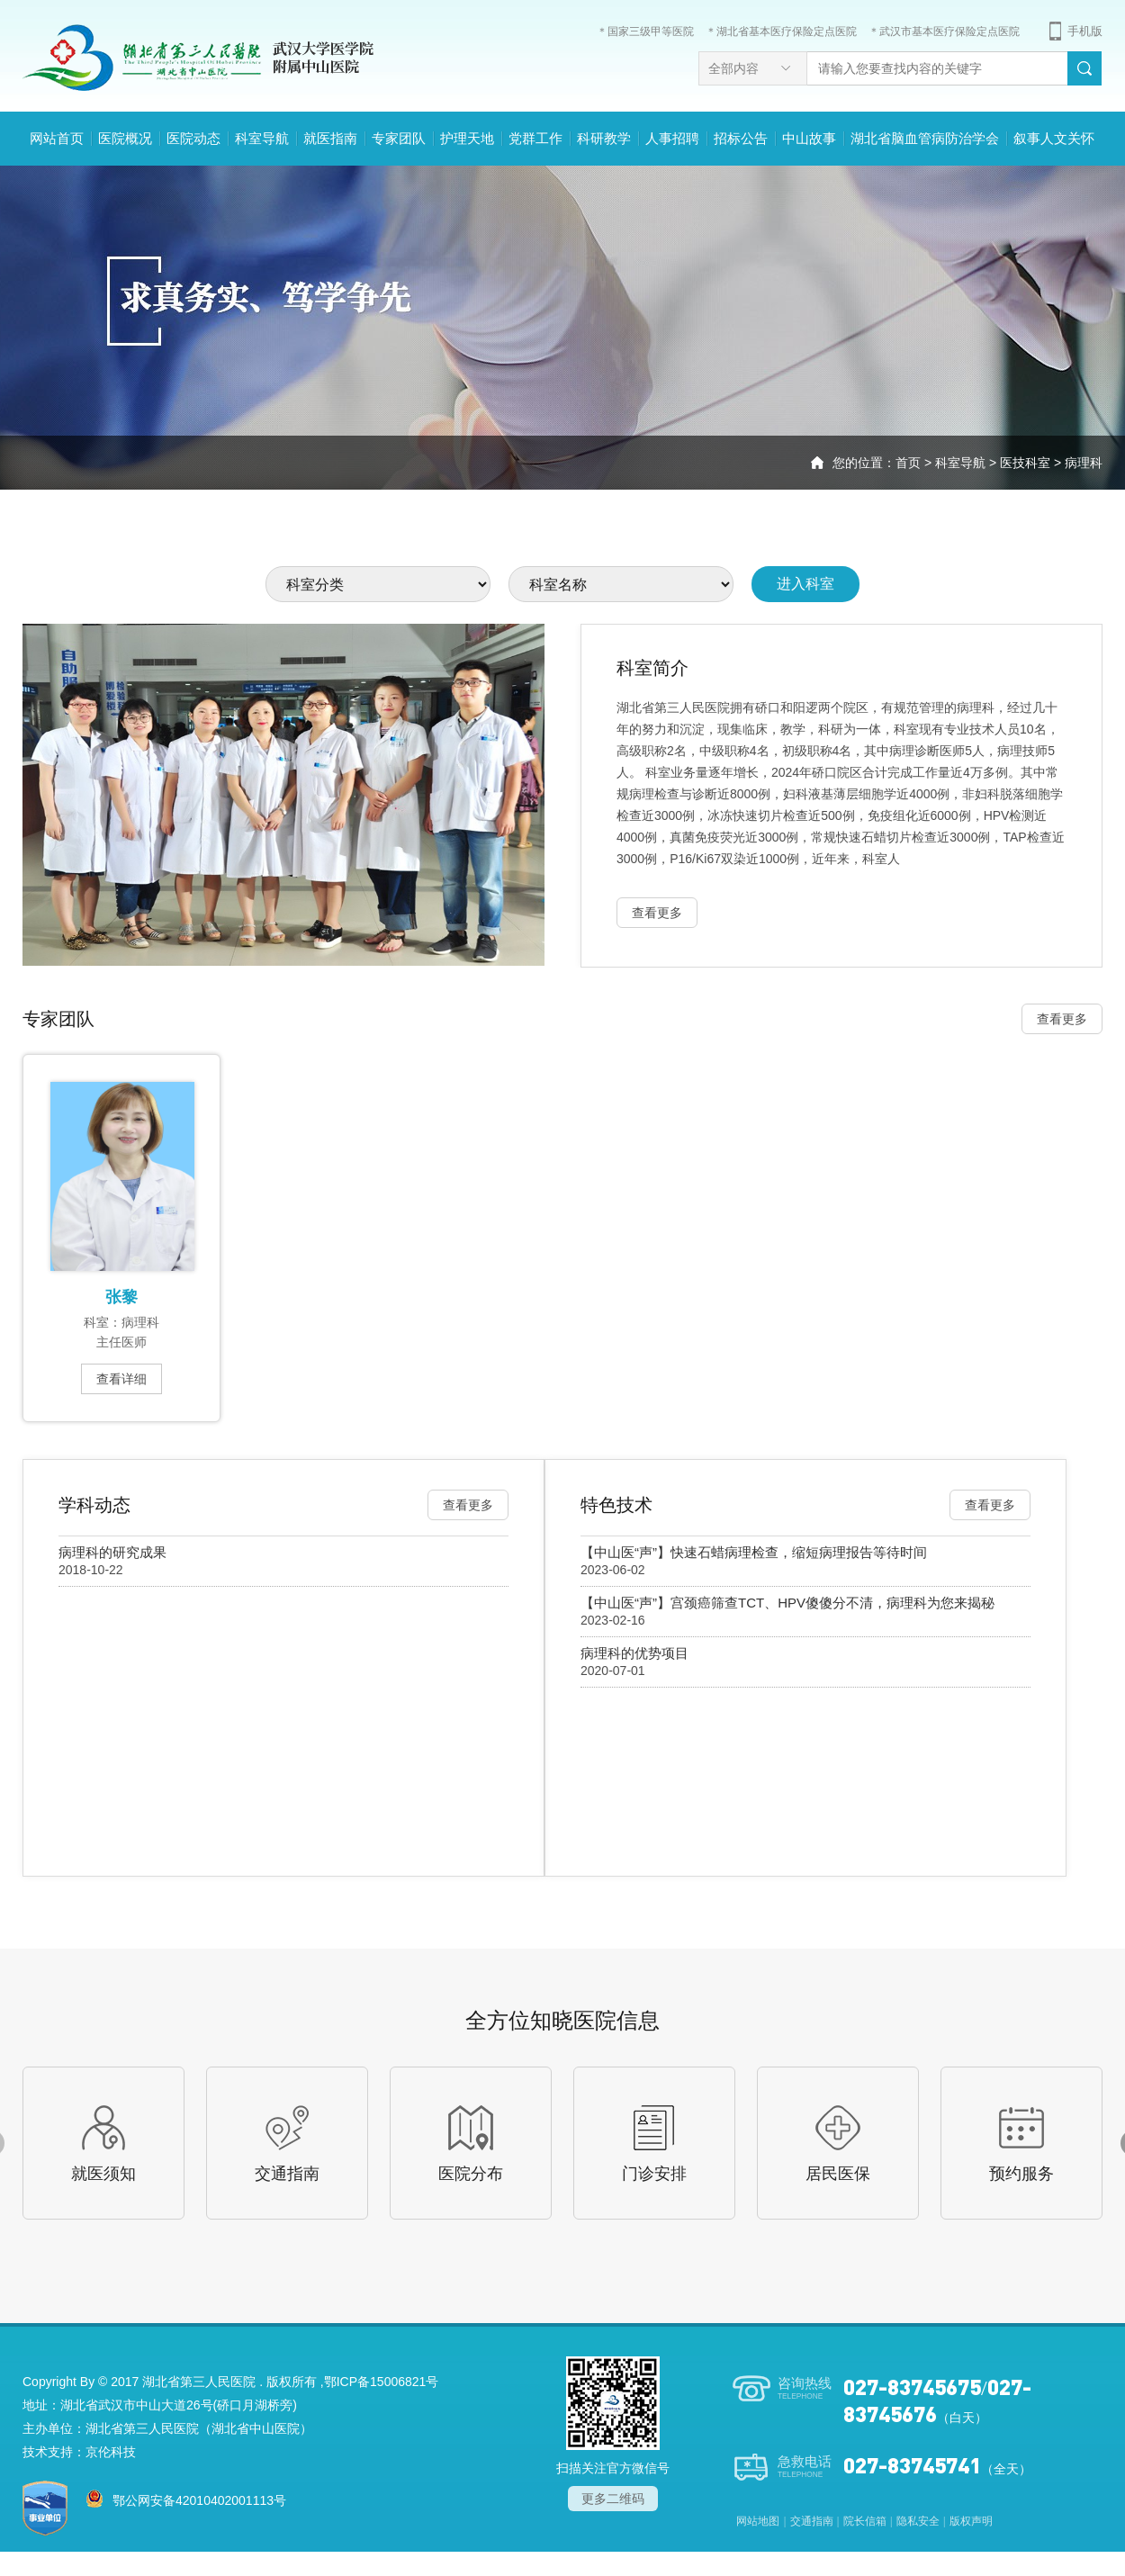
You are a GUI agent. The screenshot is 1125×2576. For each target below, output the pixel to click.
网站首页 (57, 138)
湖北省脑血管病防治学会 (924, 138)
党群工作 (535, 138)
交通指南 (811, 2521)
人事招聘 (672, 138)
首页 (908, 462)
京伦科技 (111, 2452)
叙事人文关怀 (1053, 138)
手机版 (1084, 31)
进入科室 (805, 583)
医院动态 (193, 138)
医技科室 (1025, 462)
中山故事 (809, 138)
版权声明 (971, 2521)
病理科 (1083, 462)
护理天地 (467, 138)
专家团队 (399, 138)
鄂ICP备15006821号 (381, 2381)
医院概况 (125, 138)
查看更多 (1062, 1019)
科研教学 (604, 138)
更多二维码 (612, 2498)
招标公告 (741, 138)
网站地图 (757, 2521)
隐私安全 (918, 2521)
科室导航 (262, 138)
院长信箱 (864, 2521)
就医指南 (330, 138)
